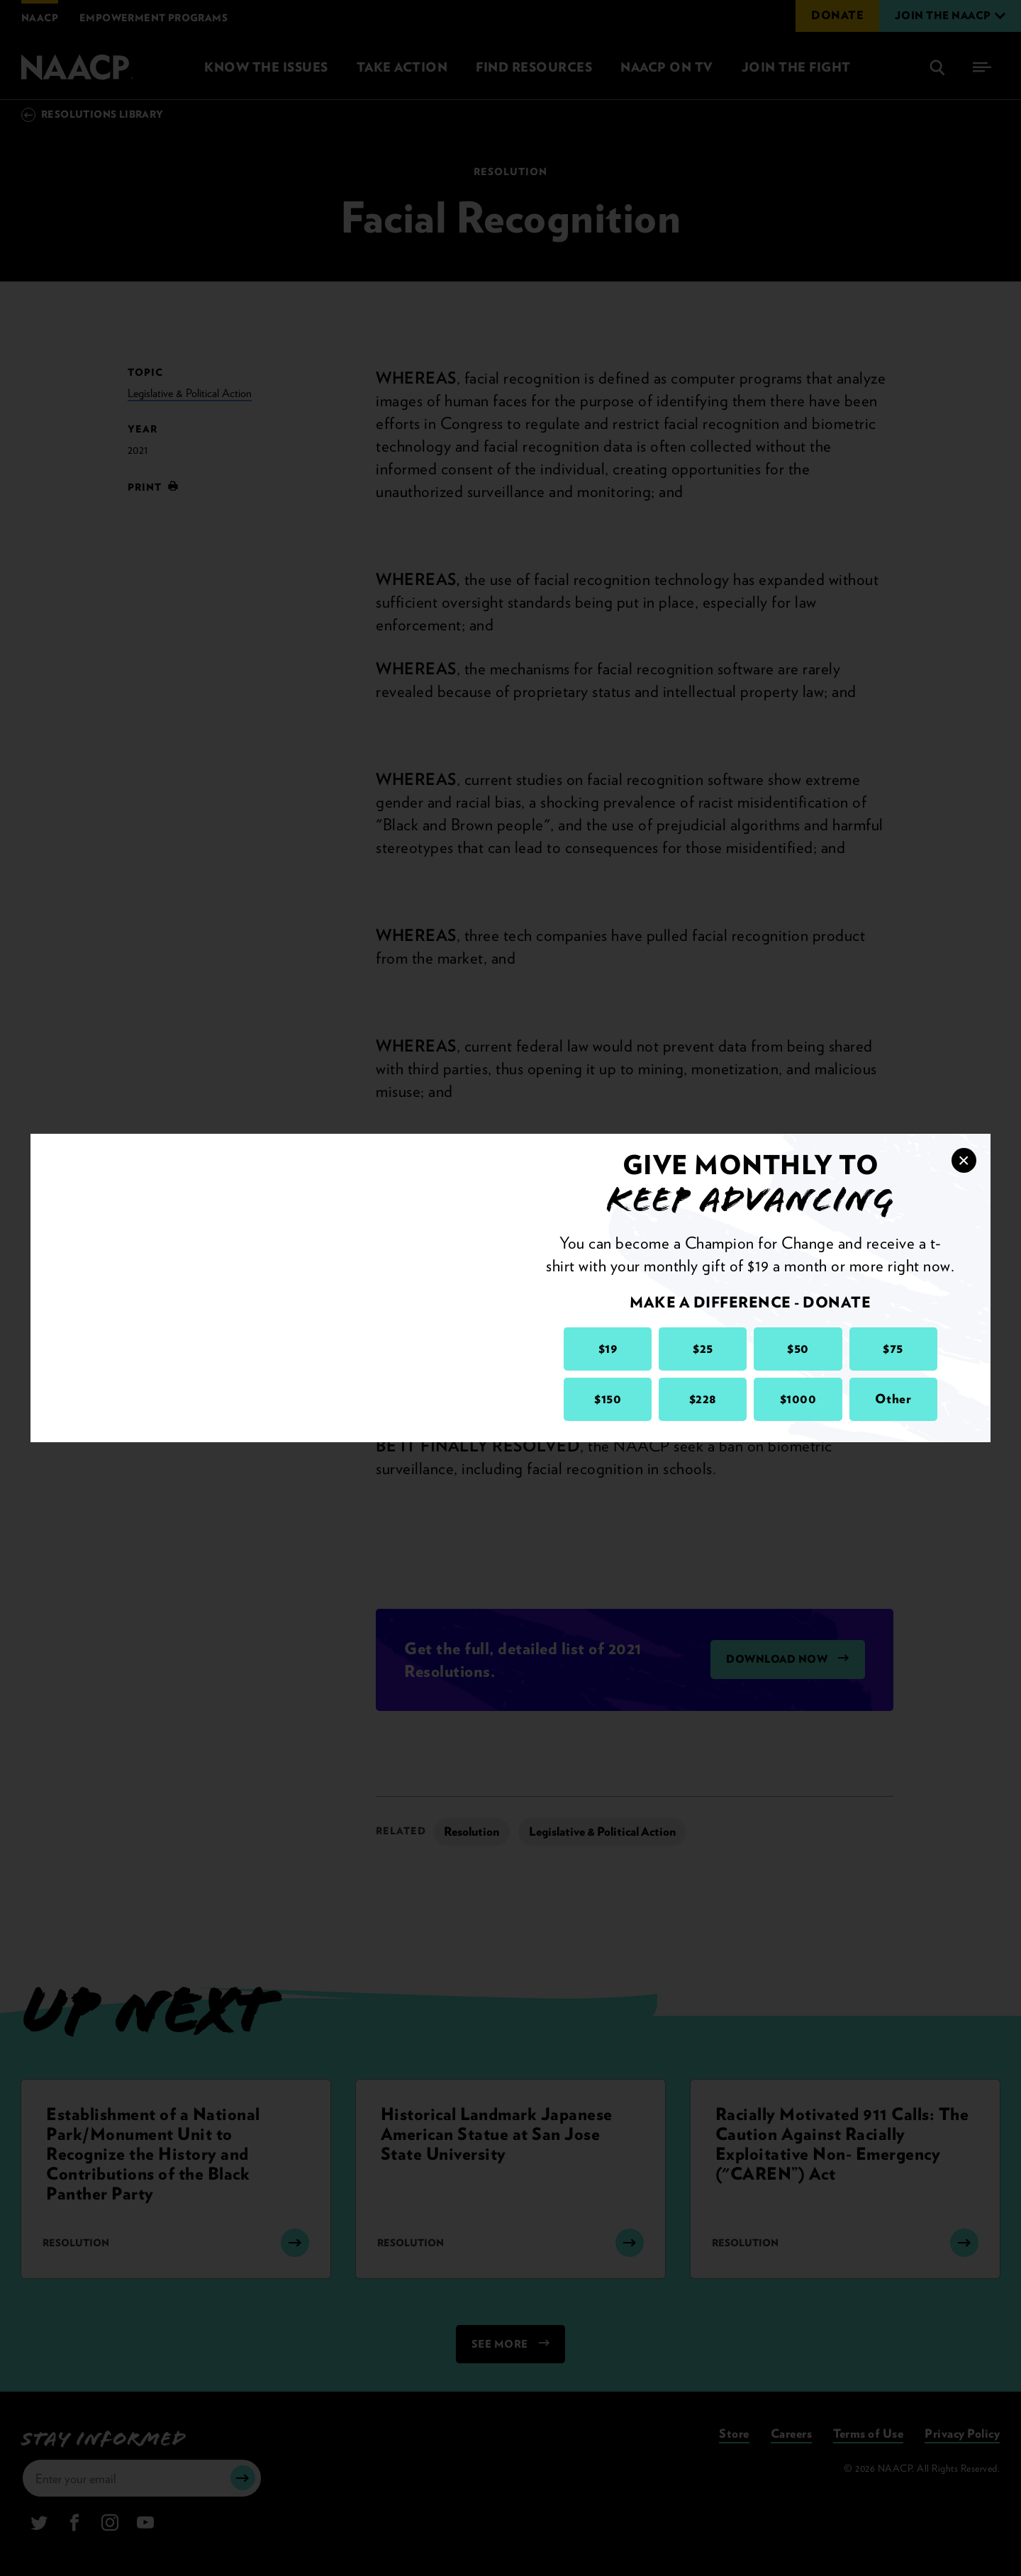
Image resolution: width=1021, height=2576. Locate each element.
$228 (703, 1398)
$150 (607, 1398)
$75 (893, 1348)
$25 (703, 1348)
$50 (798, 1348)
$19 (608, 1348)
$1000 (798, 1398)
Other (893, 1398)
